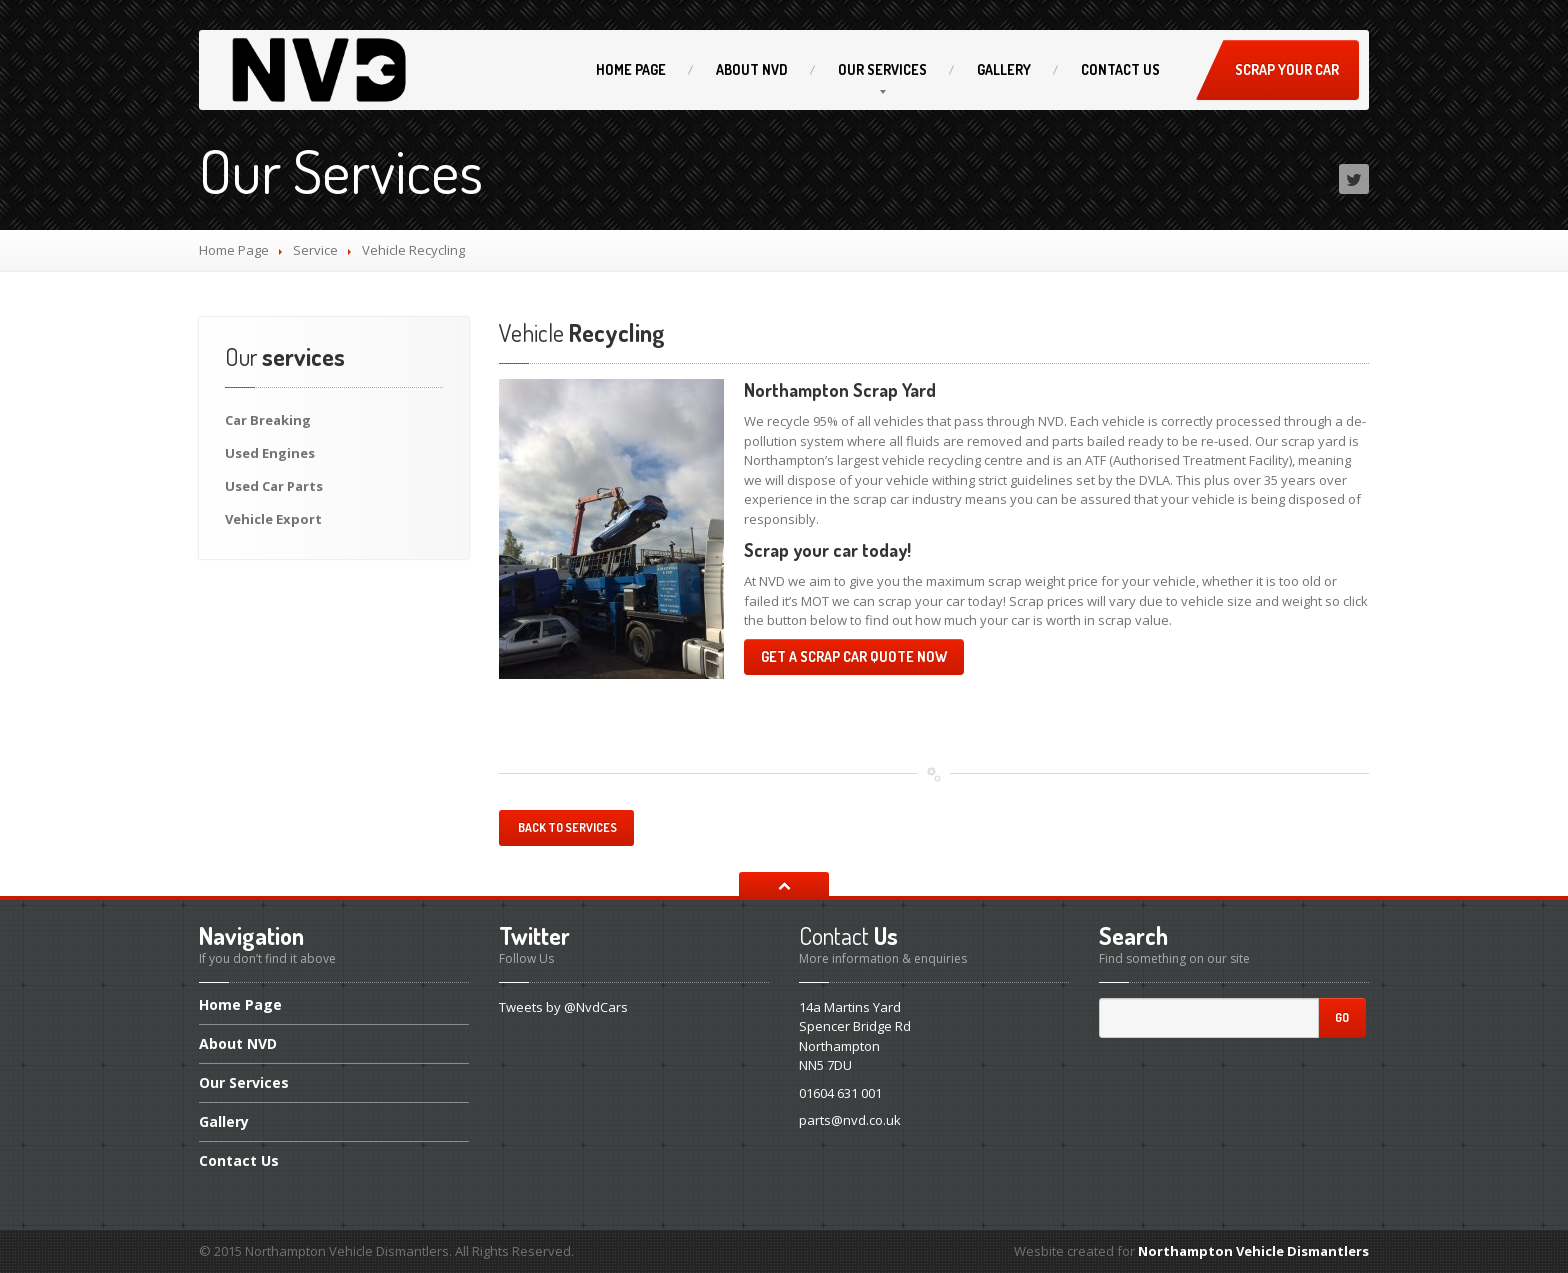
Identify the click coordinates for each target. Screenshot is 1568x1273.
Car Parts (274, 486)
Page (631, 69)
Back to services (566, 827)
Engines (270, 453)
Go (1342, 1017)
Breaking (268, 420)
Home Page (234, 250)
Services (882, 69)
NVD (752, 69)
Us (1120, 69)
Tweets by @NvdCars (563, 1007)
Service (315, 250)
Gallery (1004, 69)
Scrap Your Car (1287, 69)
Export (273, 519)
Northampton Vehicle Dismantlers (1253, 1251)
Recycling (582, 332)
